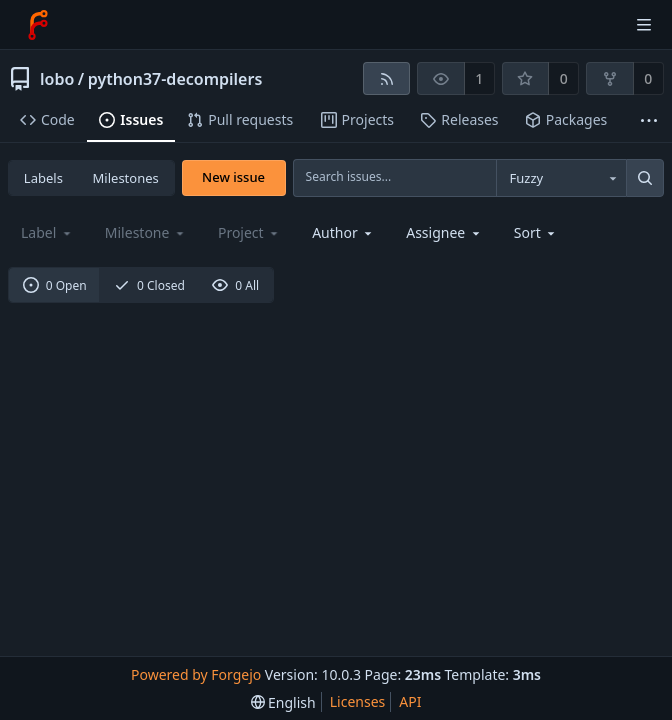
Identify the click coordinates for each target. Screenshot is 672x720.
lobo (57, 79)
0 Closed (149, 285)
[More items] (649, 120)
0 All (235, 285)
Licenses (358, 701)
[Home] (38, 25)
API (410, 701)
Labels (43, 178)
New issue (233, 177)
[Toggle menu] (644, 25)
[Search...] (645, 178)
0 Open (55, 285)
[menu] (536, 232)
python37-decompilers (175, 79)
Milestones (126, 178)
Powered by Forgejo (196, 674)
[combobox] (561, 178)
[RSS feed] (386, 78)
